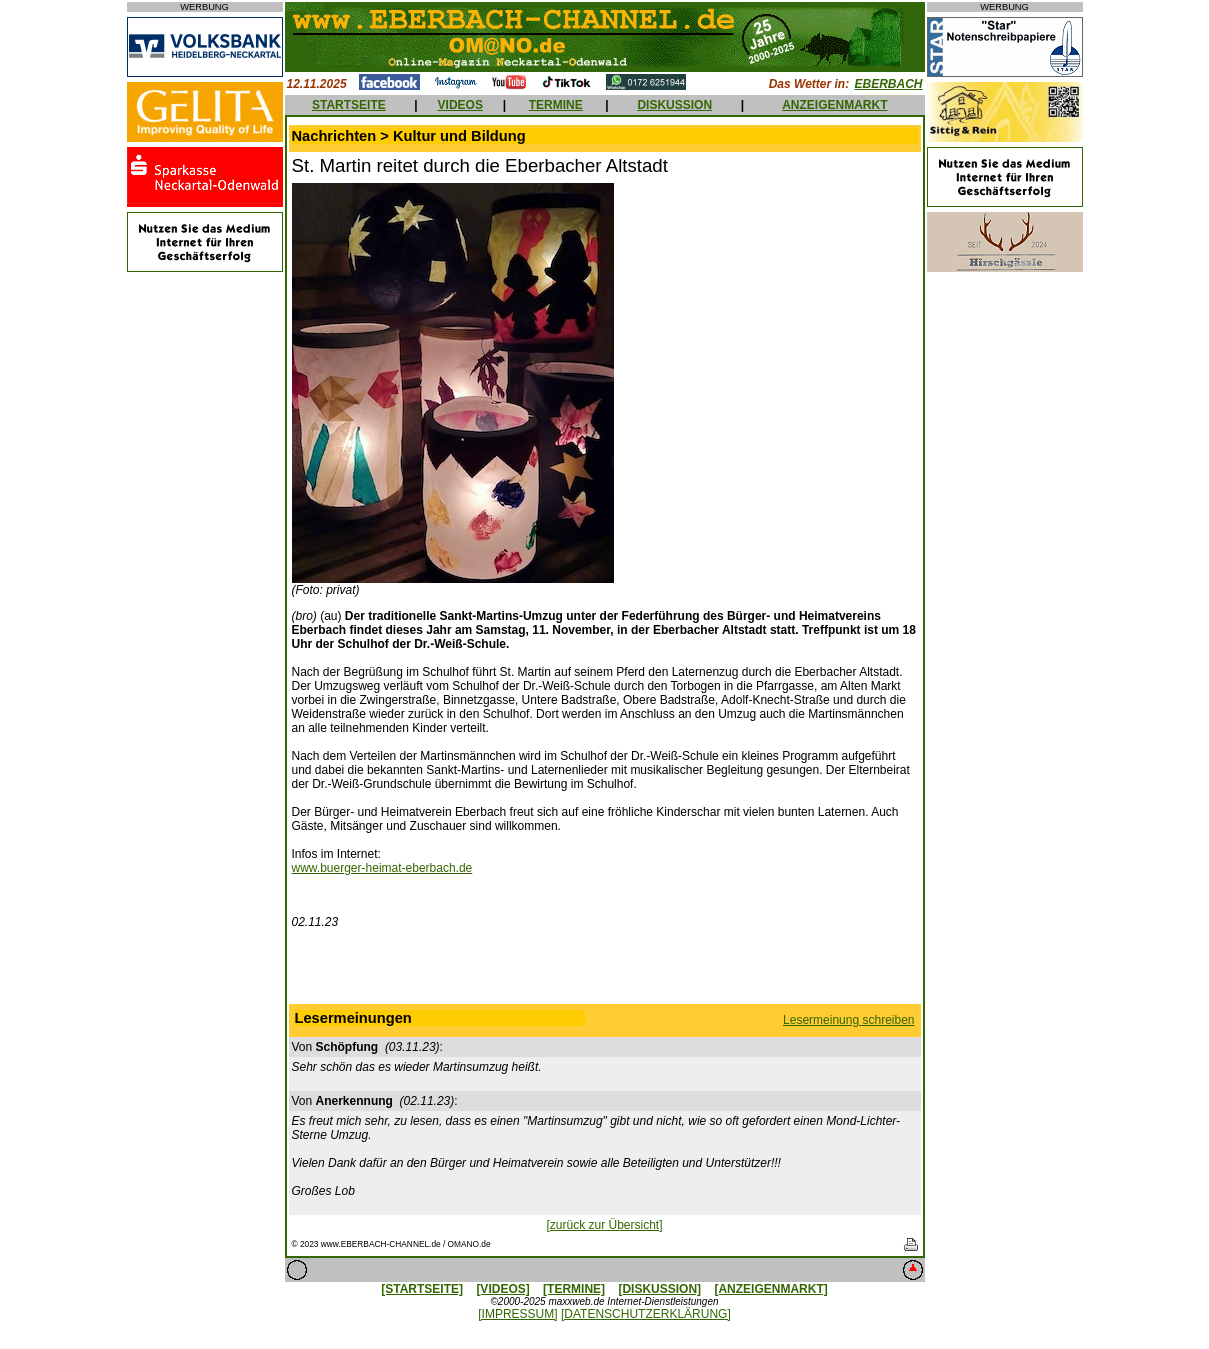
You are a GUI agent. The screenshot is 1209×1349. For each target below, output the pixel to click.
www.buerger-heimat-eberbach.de (382, 868)
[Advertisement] (605, 971)
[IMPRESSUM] (517, 1314)
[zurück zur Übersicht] (604, 1225)
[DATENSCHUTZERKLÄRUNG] (646, 1314)
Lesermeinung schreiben (848, 1020)
